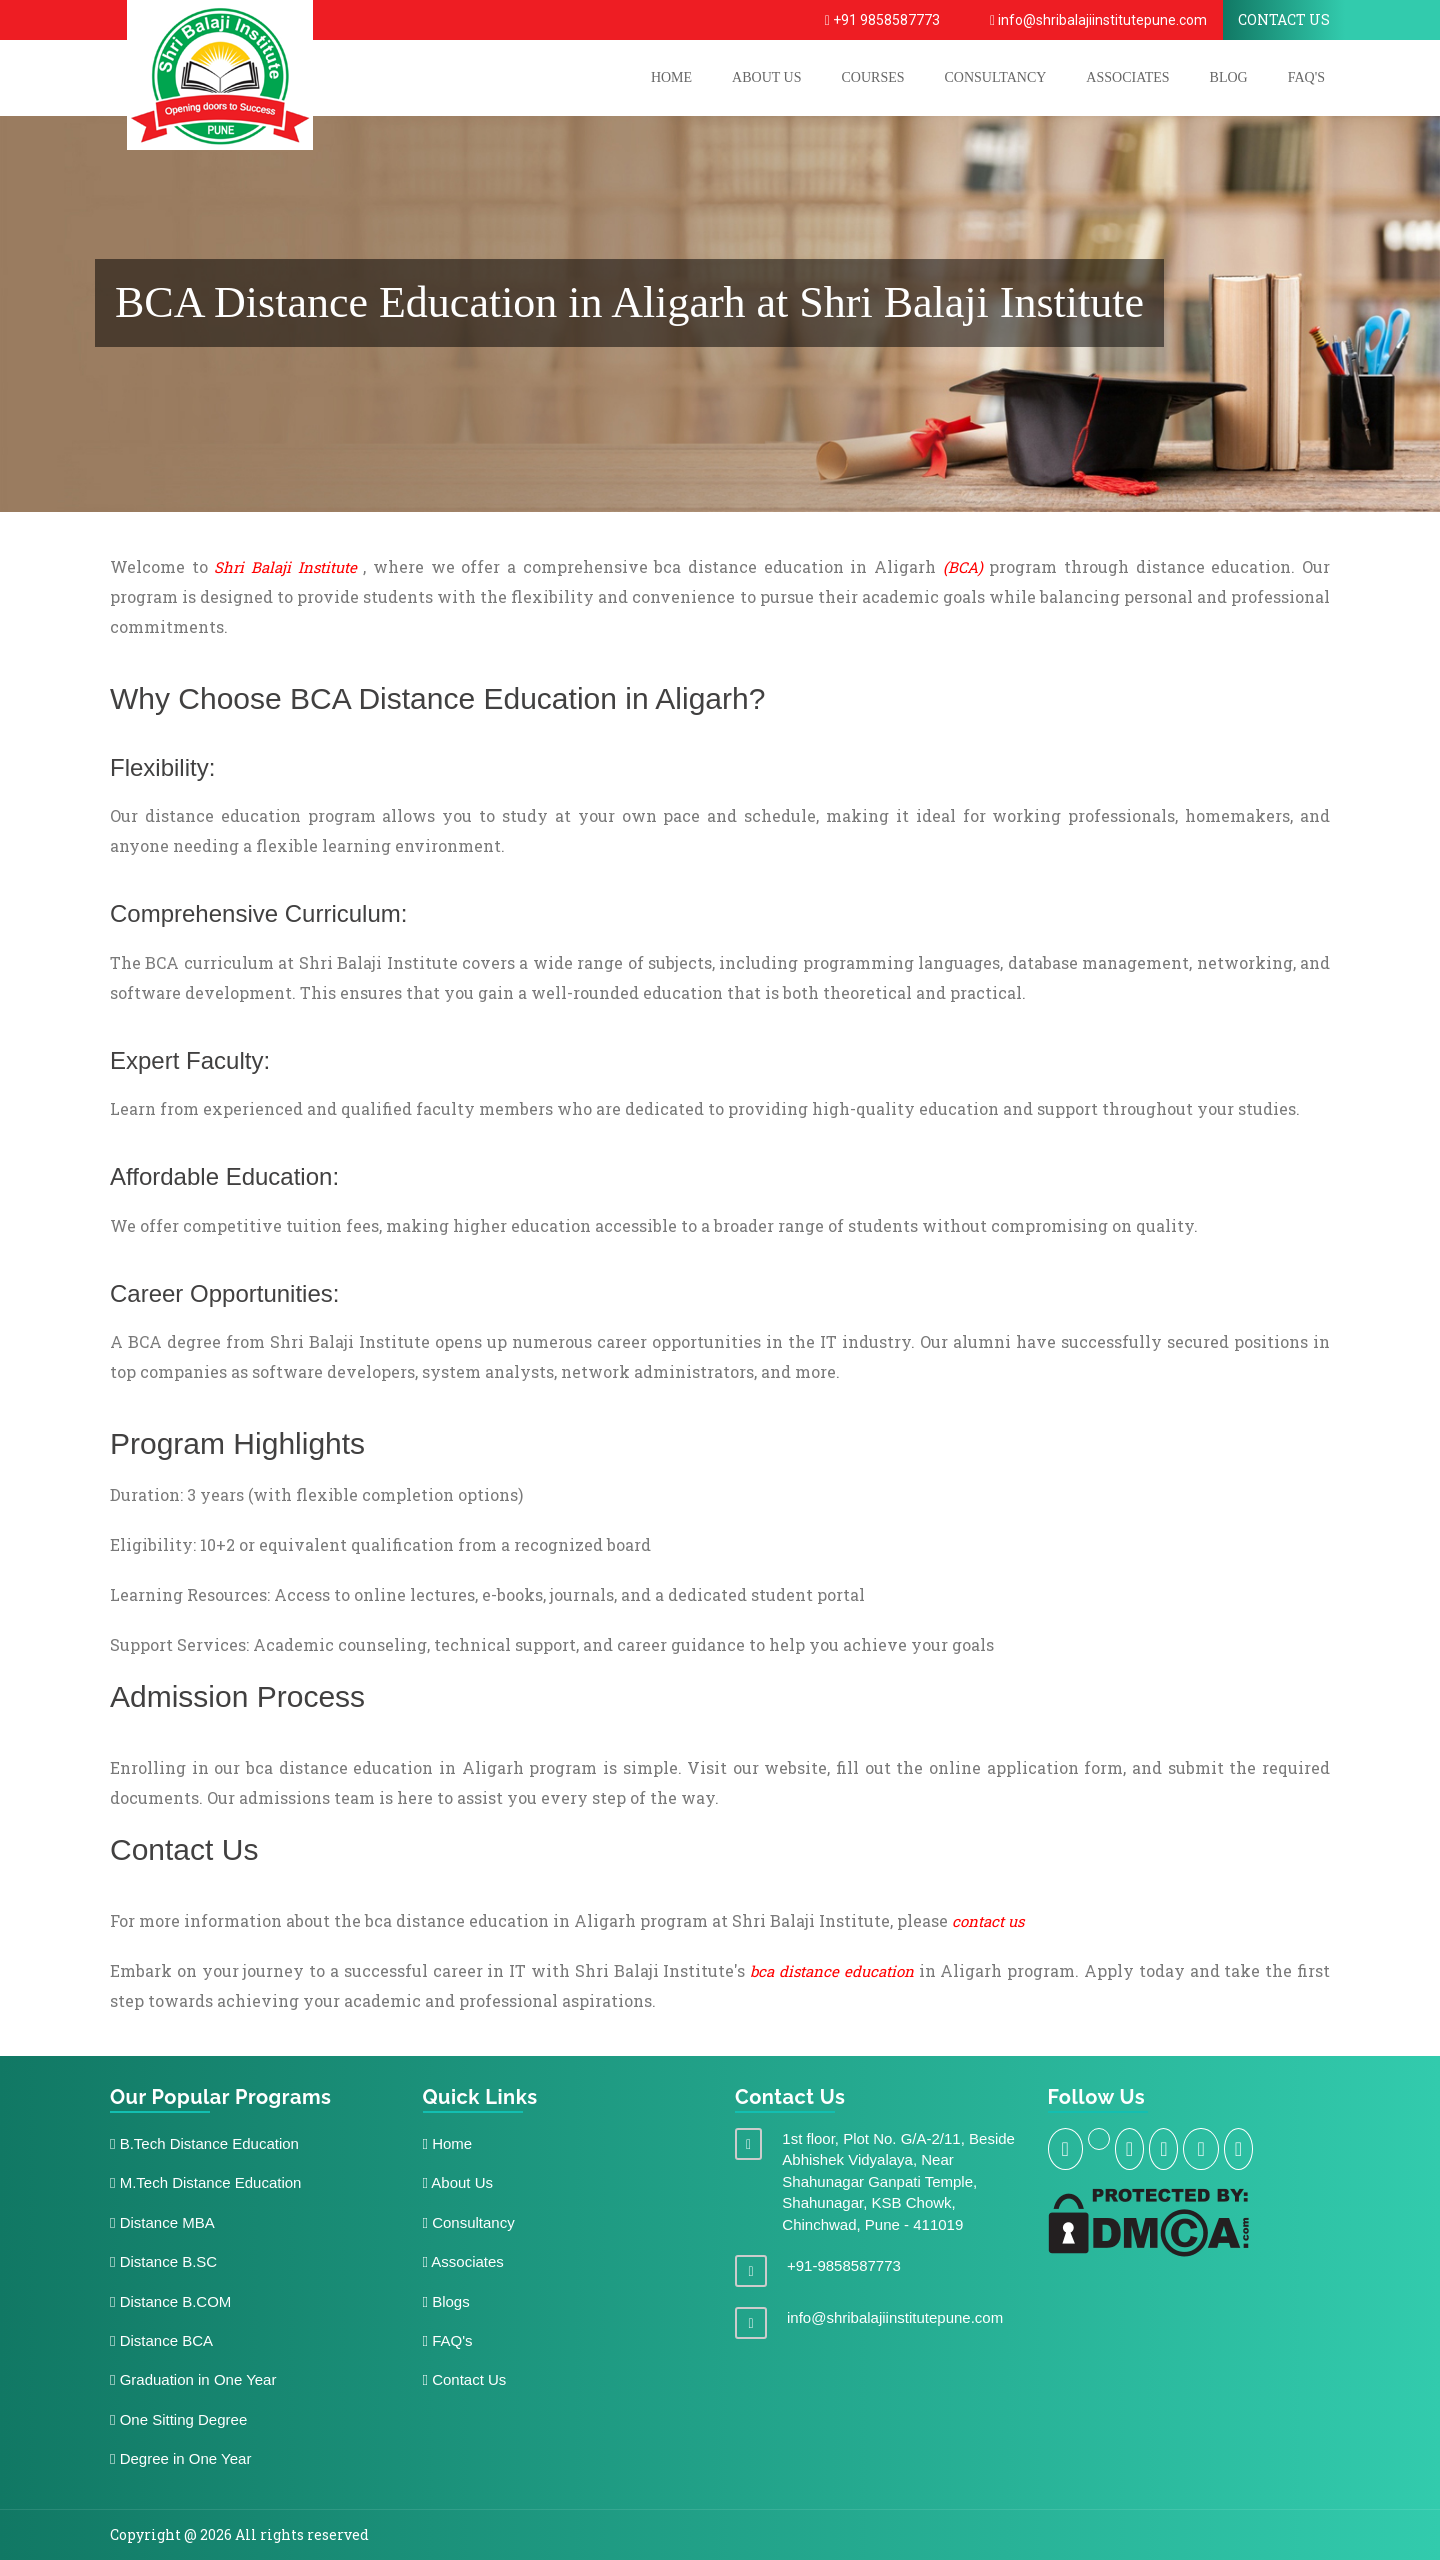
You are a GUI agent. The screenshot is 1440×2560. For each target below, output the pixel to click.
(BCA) (963, 567)
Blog (1229, 77)
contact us (988, 1921)
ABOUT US (766, 77)
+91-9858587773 (844, 2265)
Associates (1127, 77)
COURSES (872, 77)
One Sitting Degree (178, 2419)
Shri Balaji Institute (285, 567)
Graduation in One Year (193, 2379)
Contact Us (465, 2379)
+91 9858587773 (882, 20)
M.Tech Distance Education (205, 2182)
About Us (458, 2182)
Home (448, 2143)
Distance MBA (162, 2222)
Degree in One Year (180, 2458)
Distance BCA (161, 2340)
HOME (671, 77)
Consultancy (996, 77)
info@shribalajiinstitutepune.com (1098, 20)
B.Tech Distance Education (204, 2143)
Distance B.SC (163, 2261)
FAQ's (1306, 77)
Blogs (446, 2301)
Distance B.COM (170, 2301)
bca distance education (832, 1971)
